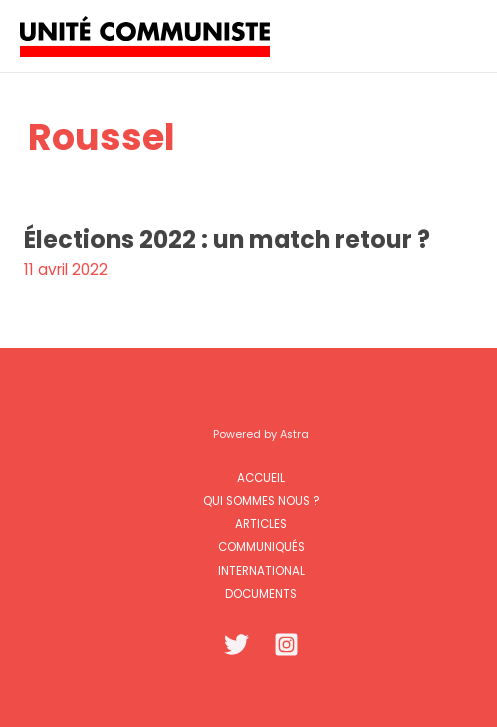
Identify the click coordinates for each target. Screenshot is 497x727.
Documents (261, 594)
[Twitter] (236, 644)
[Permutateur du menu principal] (455, 35)
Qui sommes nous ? (261, 501)
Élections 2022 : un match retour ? (227, 239)
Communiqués (261, 547)
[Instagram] (286, 644)
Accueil (261, 478)
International (261, 571)
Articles (261, 524)
